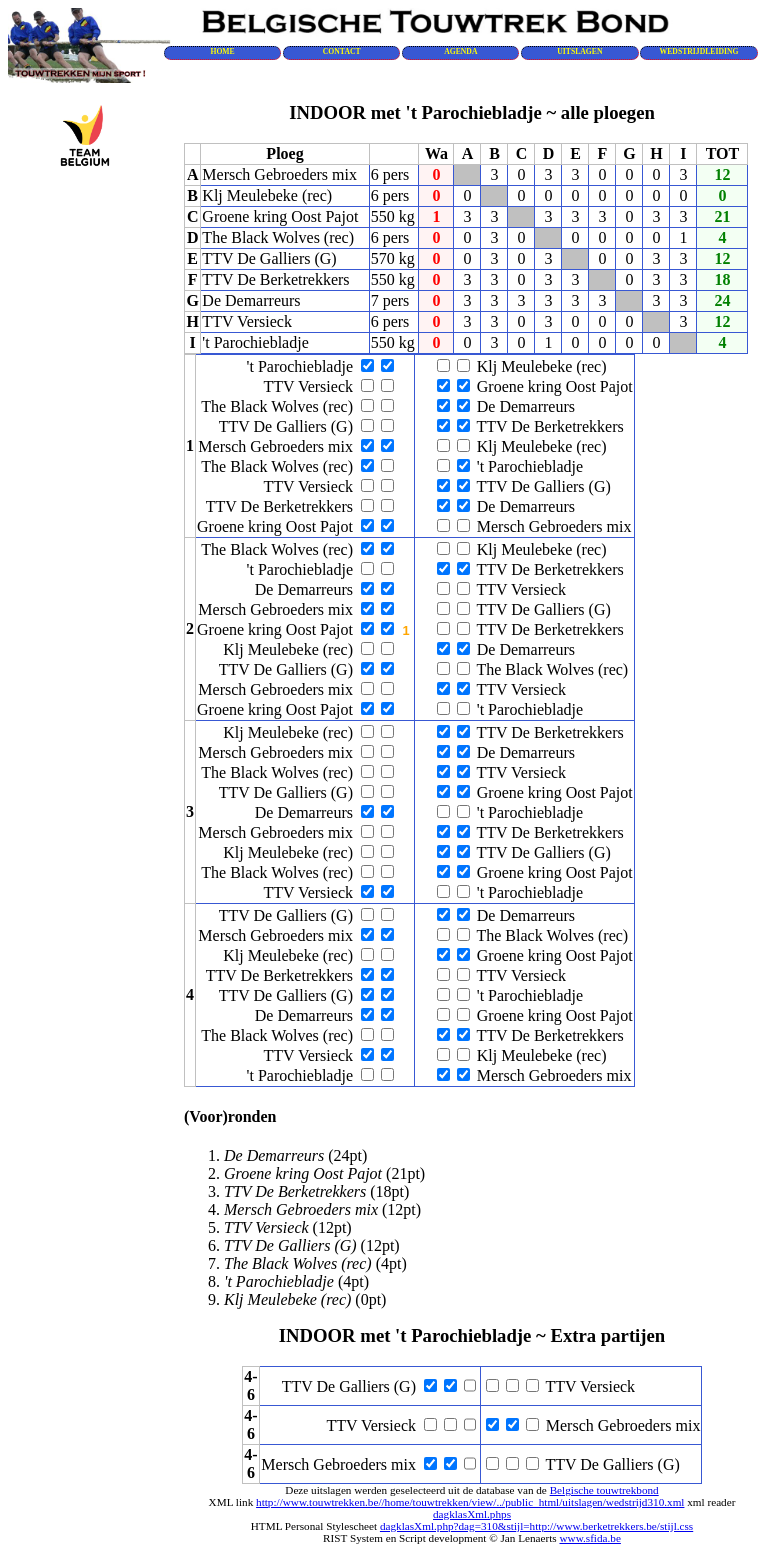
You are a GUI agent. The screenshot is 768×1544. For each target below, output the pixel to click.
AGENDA (460, 51)
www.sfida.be (589, 1538)
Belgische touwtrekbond (604, 1490)
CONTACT (342, 51)
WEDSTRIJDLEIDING (699, 51)
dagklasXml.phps (472, 1514)
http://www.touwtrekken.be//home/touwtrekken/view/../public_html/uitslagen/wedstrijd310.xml (470, 1502)
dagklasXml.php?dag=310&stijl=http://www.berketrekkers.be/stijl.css (536, 1526)
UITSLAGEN (579, 51)
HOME (222, 51)
